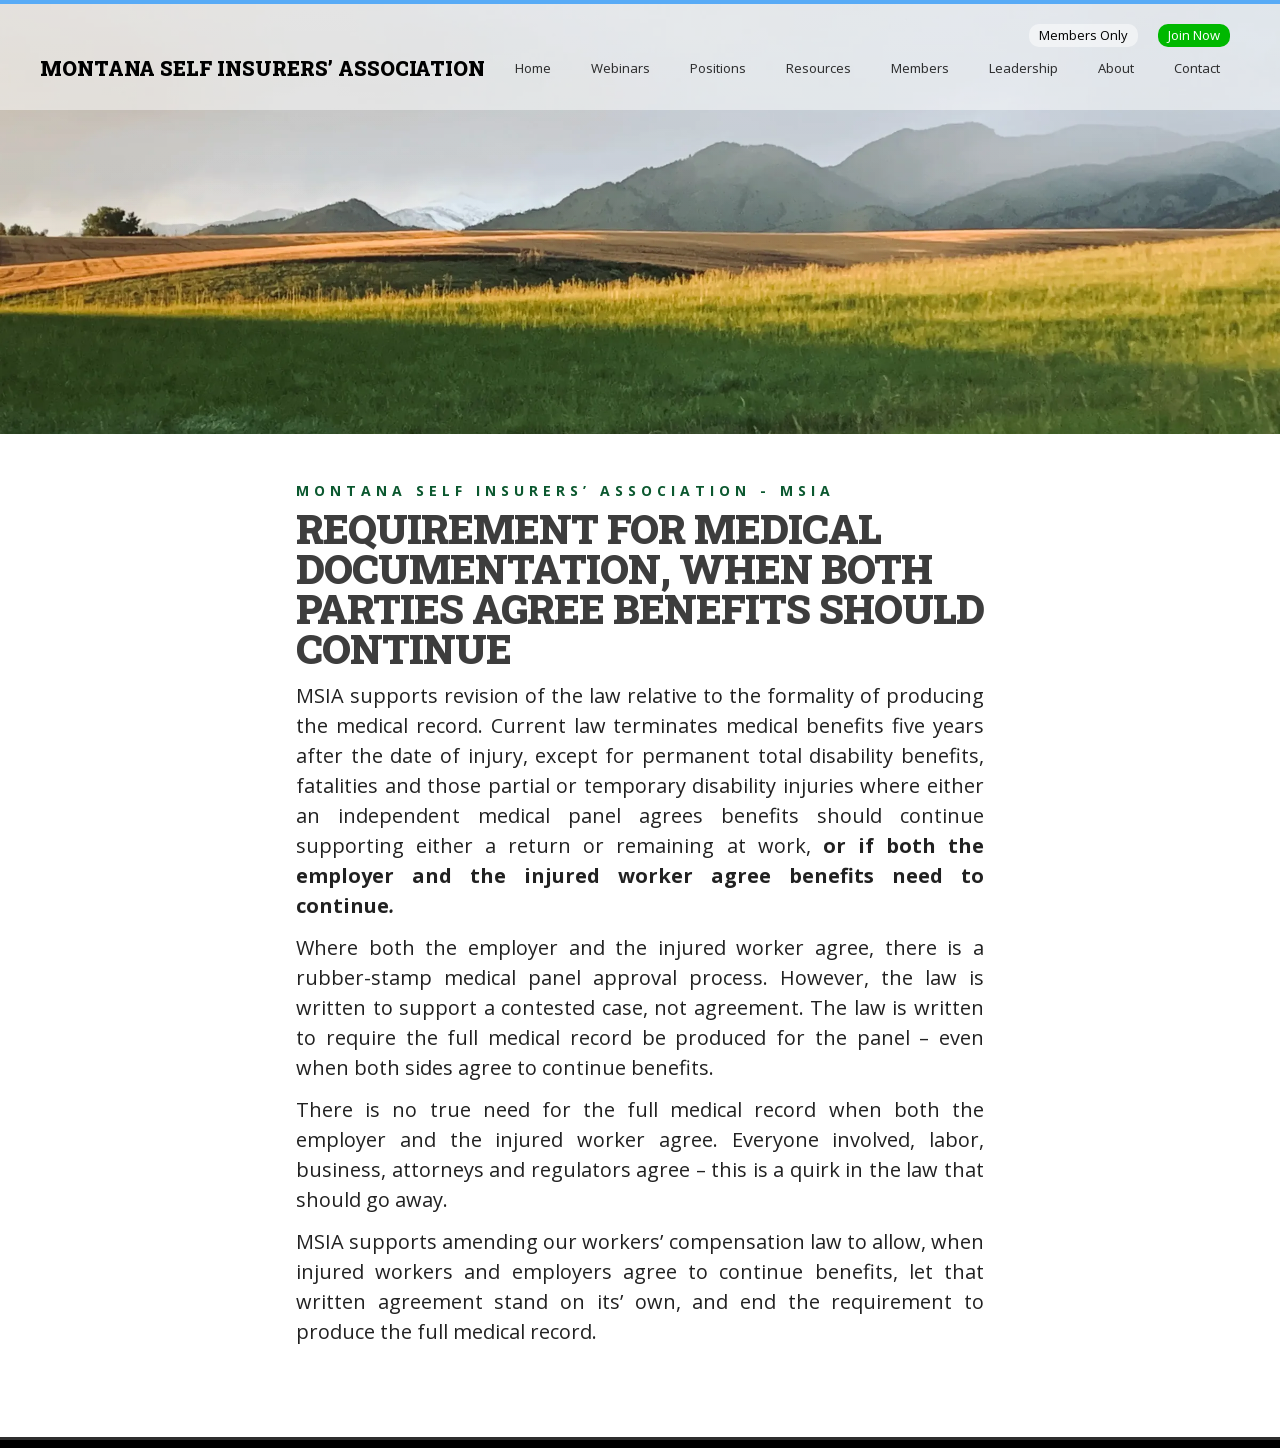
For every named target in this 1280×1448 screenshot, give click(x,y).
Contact (1197, 68)
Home (533, 68)
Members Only (1083, 35)
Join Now (1194, 35)
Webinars (620, 68)
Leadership (1023, 68)
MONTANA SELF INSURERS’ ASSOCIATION (262, 68)
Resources (818, 68)
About (1116, 68)
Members (920, 68)
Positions (718, 68)
